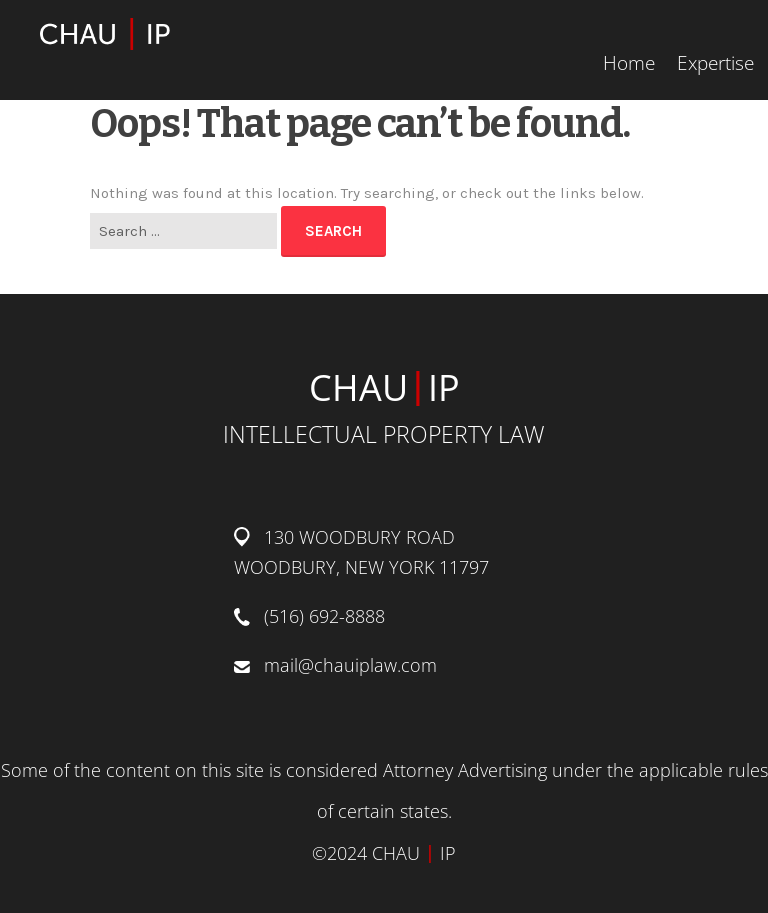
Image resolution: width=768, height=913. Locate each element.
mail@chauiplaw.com (350, 665)
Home (629, 62)
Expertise (715, 62)
